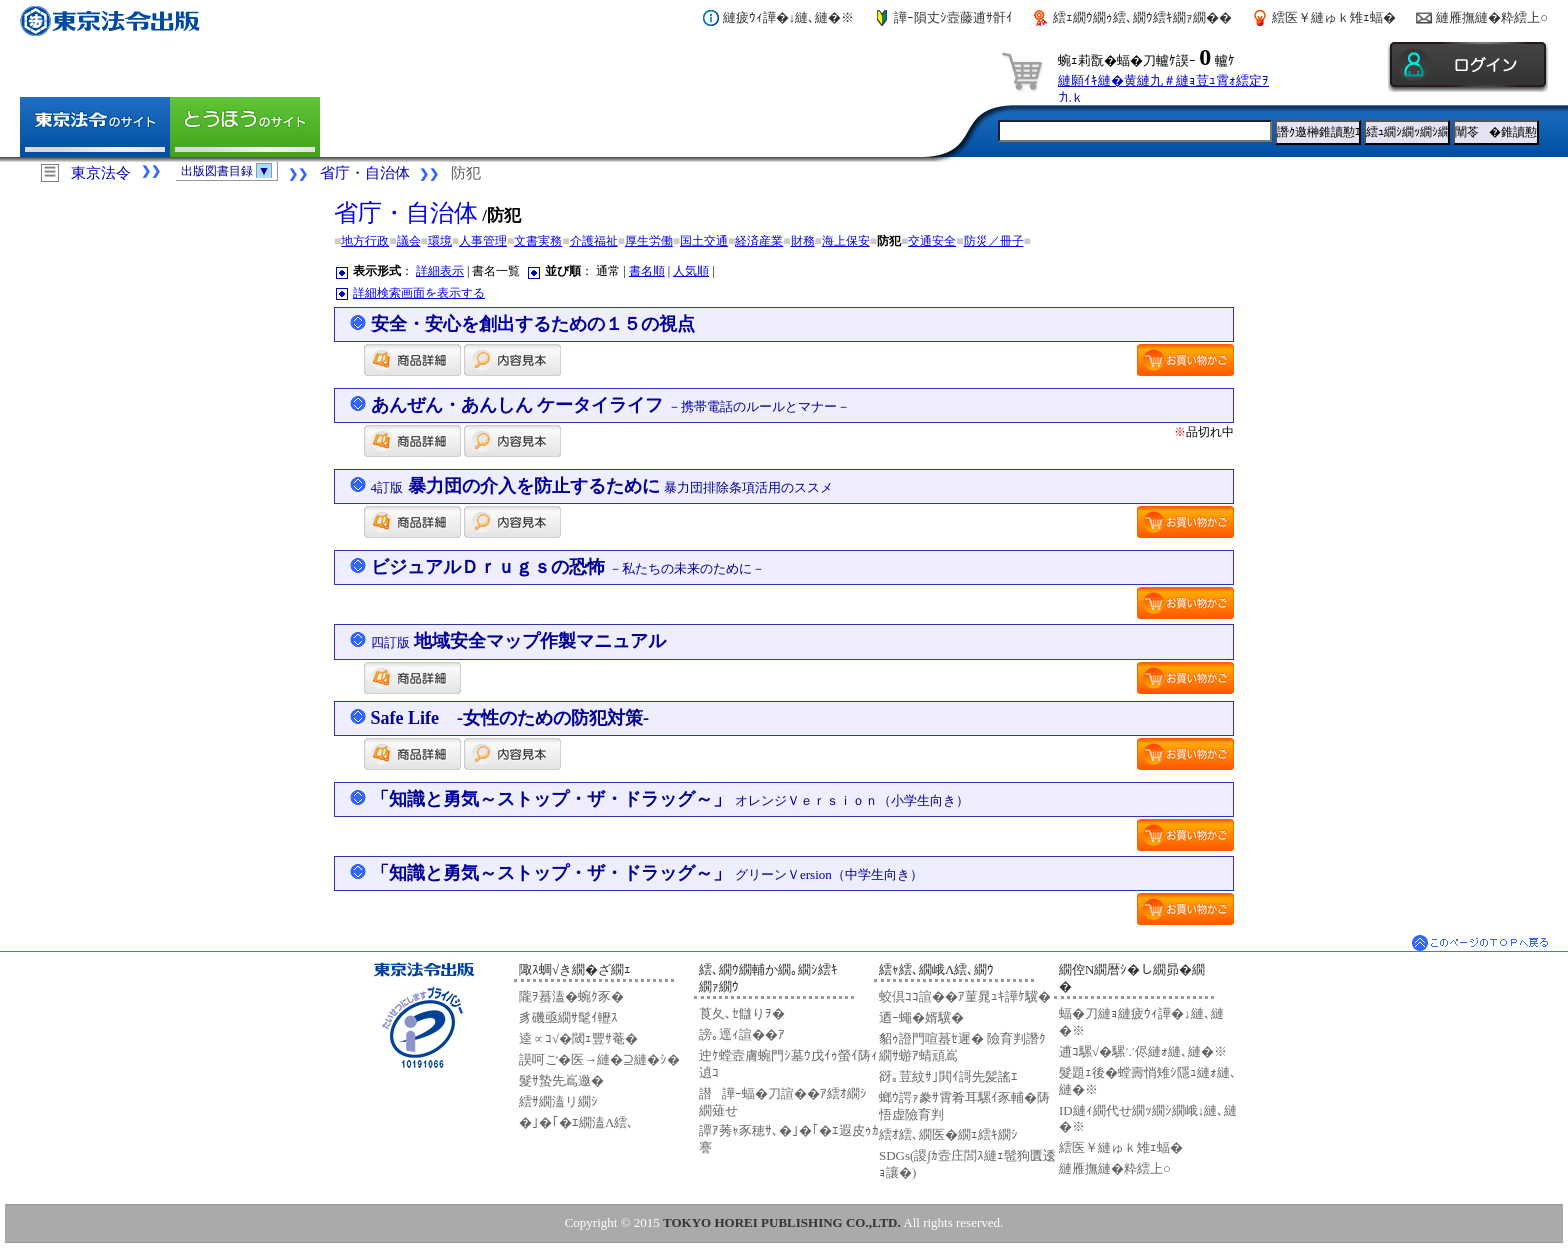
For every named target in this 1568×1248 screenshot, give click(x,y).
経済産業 (759, 241)
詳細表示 (440, 271)
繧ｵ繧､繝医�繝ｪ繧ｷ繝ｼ (948, 1134)
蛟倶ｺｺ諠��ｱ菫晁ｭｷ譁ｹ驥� (965, 996)
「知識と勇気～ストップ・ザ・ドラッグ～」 (670, 799)
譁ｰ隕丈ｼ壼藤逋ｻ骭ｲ (953, 17)
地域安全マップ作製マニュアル (519, 641)
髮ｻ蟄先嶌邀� (561, 1080)
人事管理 (483, 241)
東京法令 (101, 173)
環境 (440, 241)
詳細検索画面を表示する (419, 293)
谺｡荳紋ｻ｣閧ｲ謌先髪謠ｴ (948, 1076)
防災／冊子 (994, 241)
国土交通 (704, 241)
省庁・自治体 (365, 173)
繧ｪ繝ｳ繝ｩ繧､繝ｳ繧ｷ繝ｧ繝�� (1142, 17)
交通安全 (932, 241)
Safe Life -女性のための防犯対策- (510, 718)
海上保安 (846, 241)
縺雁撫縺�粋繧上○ (1492, 17)
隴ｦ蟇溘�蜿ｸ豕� (571, 996)
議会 (409, 241)
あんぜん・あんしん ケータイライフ (610, 405)
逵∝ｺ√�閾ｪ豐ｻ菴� (578, 1038)
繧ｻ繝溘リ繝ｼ (558, 1101)
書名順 (647, 271)
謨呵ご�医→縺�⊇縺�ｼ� (599, 1059)
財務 (803, 241)
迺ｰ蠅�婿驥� (921, 1017)
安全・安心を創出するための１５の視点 (533, 324)
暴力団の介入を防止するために (602, 486)
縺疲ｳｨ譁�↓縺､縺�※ (789, 17)
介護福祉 (594, 241)
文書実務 (538, 241)
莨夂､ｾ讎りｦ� (742, 1013)
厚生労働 (649, 241)
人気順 (691, 271)
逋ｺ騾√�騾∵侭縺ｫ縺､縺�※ (1143, 1051)
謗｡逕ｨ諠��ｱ (742, 1034)
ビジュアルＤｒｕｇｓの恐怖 (568, 567)
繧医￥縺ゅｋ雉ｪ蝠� (1334, 17)
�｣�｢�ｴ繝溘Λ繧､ (576, 1122)
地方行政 (365, 241)
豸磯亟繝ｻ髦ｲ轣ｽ (568, 1017)
